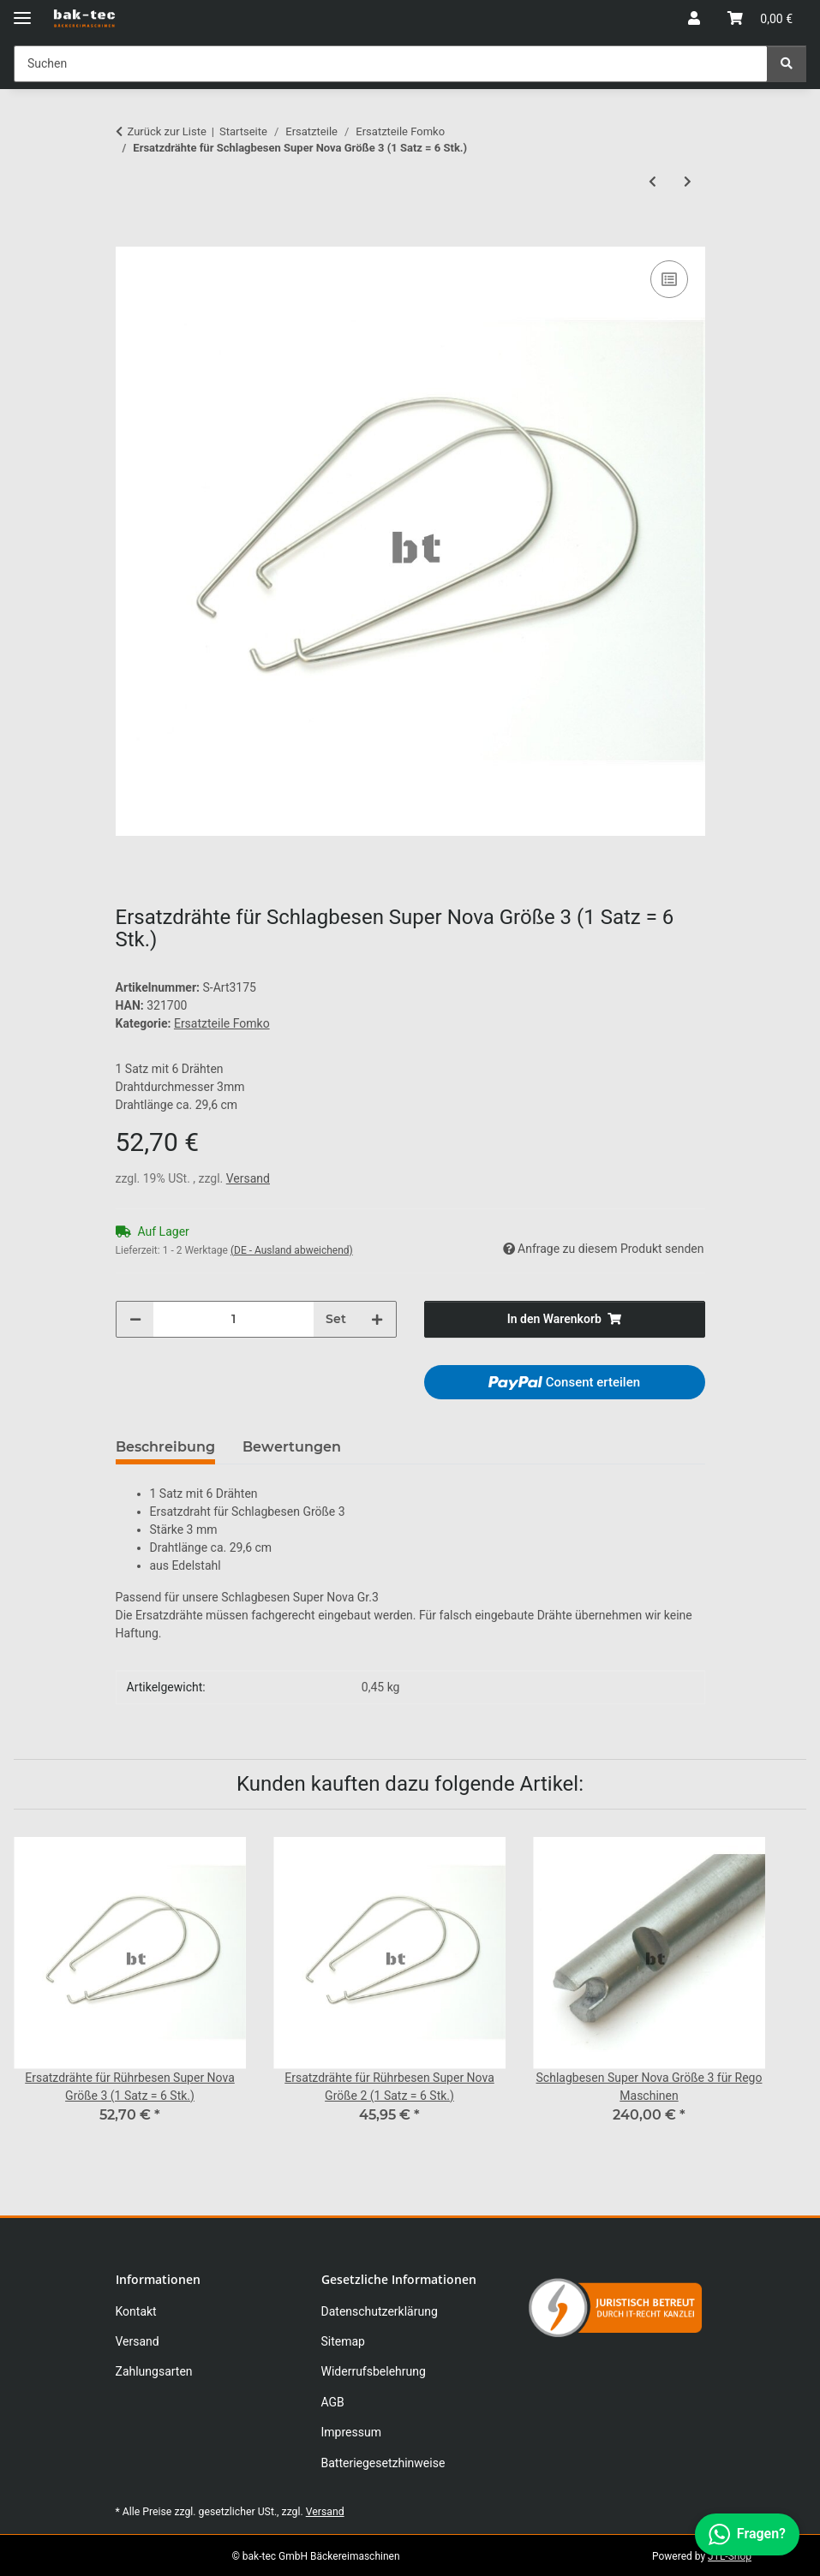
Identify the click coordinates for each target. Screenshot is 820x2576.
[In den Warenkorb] (129, 237)
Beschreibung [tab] (165, 1447)
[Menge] (233, 1319)
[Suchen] (786, 63)
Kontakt (136, 2311)
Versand (248, 1178)
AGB (332, 2402)
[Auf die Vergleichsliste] (669, 279)
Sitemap (343, 2341)
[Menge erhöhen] (377, 1319)
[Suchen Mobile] (391, 63)
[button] (694, 19)
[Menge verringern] (135, 1319)
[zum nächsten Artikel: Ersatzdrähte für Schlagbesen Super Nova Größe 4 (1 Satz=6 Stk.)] (687, 182)
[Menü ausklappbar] (22, 10)
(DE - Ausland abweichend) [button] (291, 1250)
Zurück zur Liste (167, 131)
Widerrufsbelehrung (373, 2371)
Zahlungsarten (154, 2371)
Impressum (351, 2432)
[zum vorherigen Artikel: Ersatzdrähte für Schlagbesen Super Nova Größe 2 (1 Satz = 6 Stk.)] (652, 182)
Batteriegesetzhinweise (383, 2463)
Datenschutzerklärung (379, 2311)
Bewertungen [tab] (291, 1447)
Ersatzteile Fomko (222, 1023)
